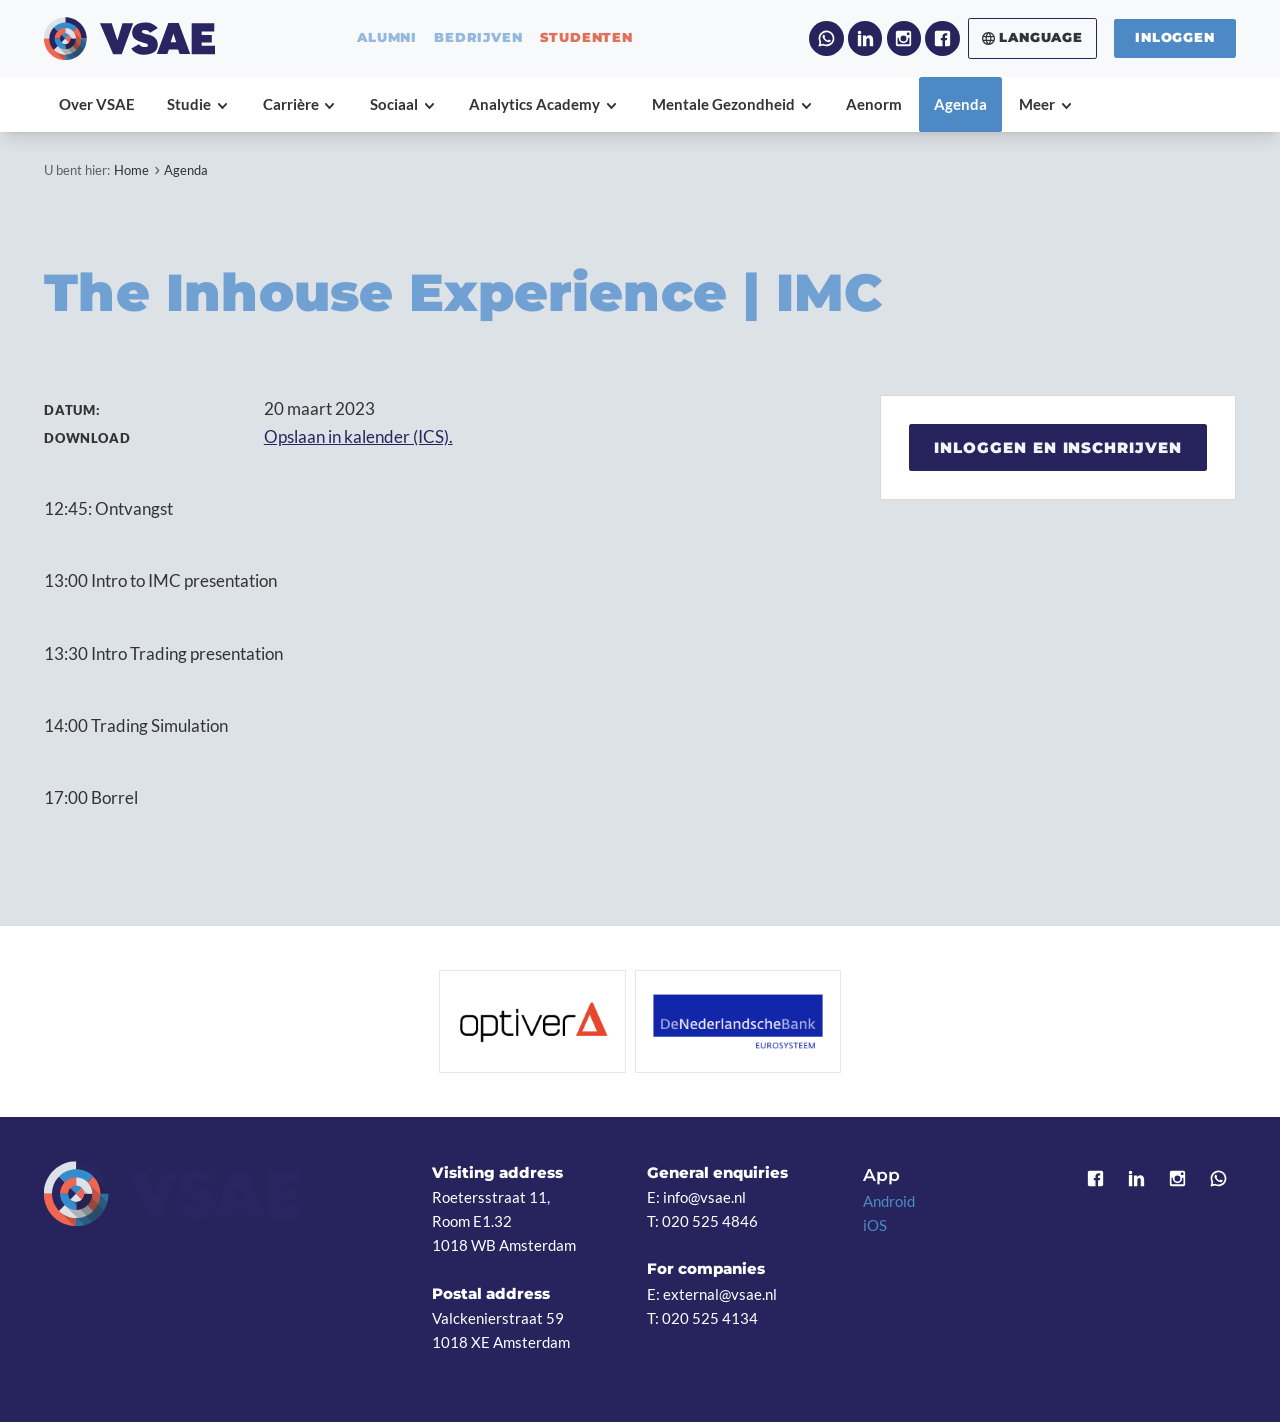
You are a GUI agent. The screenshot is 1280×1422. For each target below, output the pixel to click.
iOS (875, 1225)
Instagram (904, 38)
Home (131, 170)
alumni (387, 38)
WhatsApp (826, 38)
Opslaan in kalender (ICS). (358, 436)
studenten (586, 38)
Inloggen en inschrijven (1058, 447)
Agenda (186, 170)
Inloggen (1174, 37)
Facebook (942, 38)
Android (889, 1201)
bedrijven (478, 38)
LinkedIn (865, 38)
